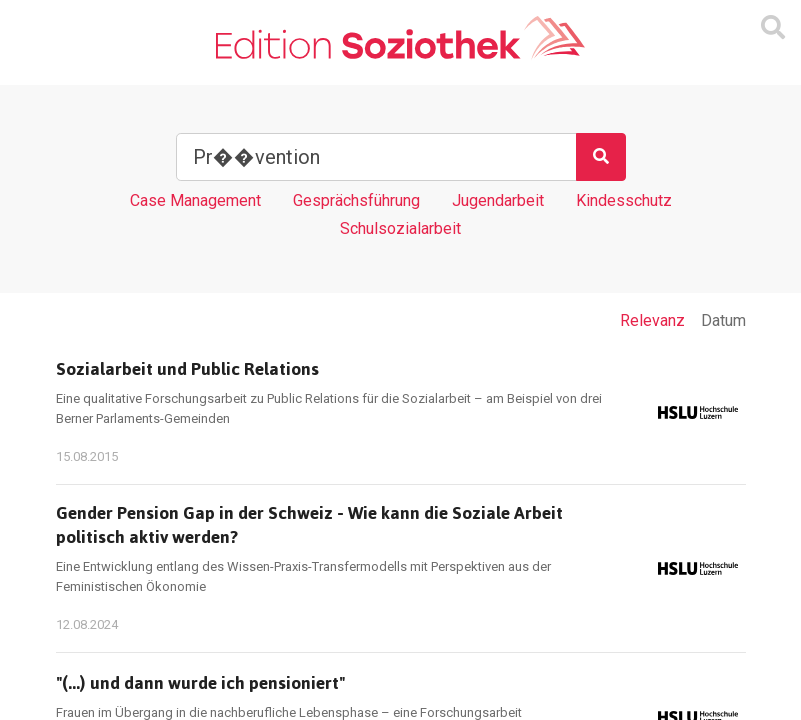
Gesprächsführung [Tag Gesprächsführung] (356, 200)
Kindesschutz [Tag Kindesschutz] (624, 200)
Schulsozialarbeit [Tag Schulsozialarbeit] (400, 228)
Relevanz (652, 320)
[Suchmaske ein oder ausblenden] (773, 28)
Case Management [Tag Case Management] (195, 200)
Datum (723, 320)
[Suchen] (601, 157)
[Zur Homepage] (400, 38)
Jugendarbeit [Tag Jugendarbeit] (498, 200)
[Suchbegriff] (376, 157)
